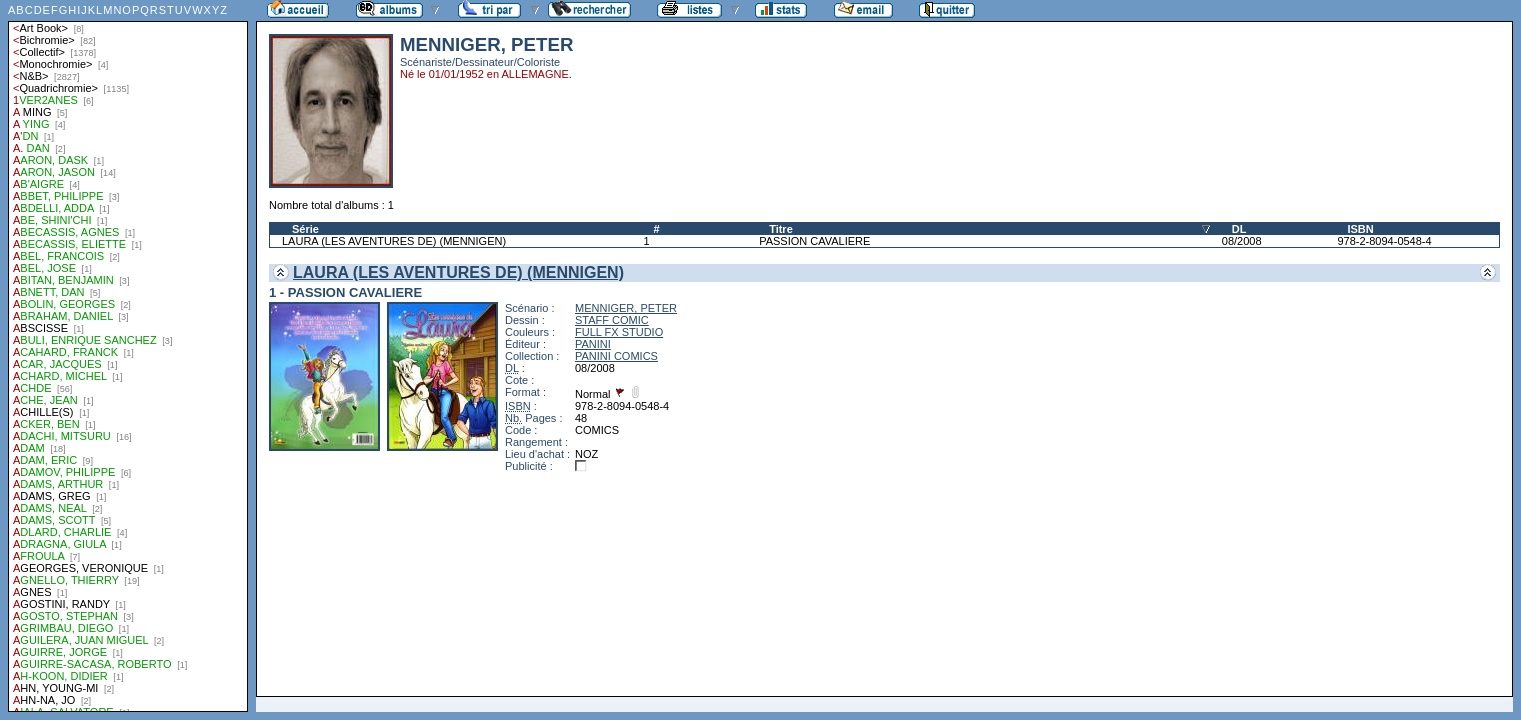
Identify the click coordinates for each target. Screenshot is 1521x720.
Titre (781, 229)
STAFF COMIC (612, 320)
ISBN (1360, 229)
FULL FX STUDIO (619, 332)
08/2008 (1242, 241)
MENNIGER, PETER (626, 308)
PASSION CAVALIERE (814, 241)
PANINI (593, 344)
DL (1239, 229)
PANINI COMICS (616, 356)
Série (305, 229)
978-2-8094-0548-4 (1384, 241)
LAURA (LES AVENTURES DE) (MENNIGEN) (394, 241)
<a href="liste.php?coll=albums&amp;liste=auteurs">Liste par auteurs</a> (128, 356)
